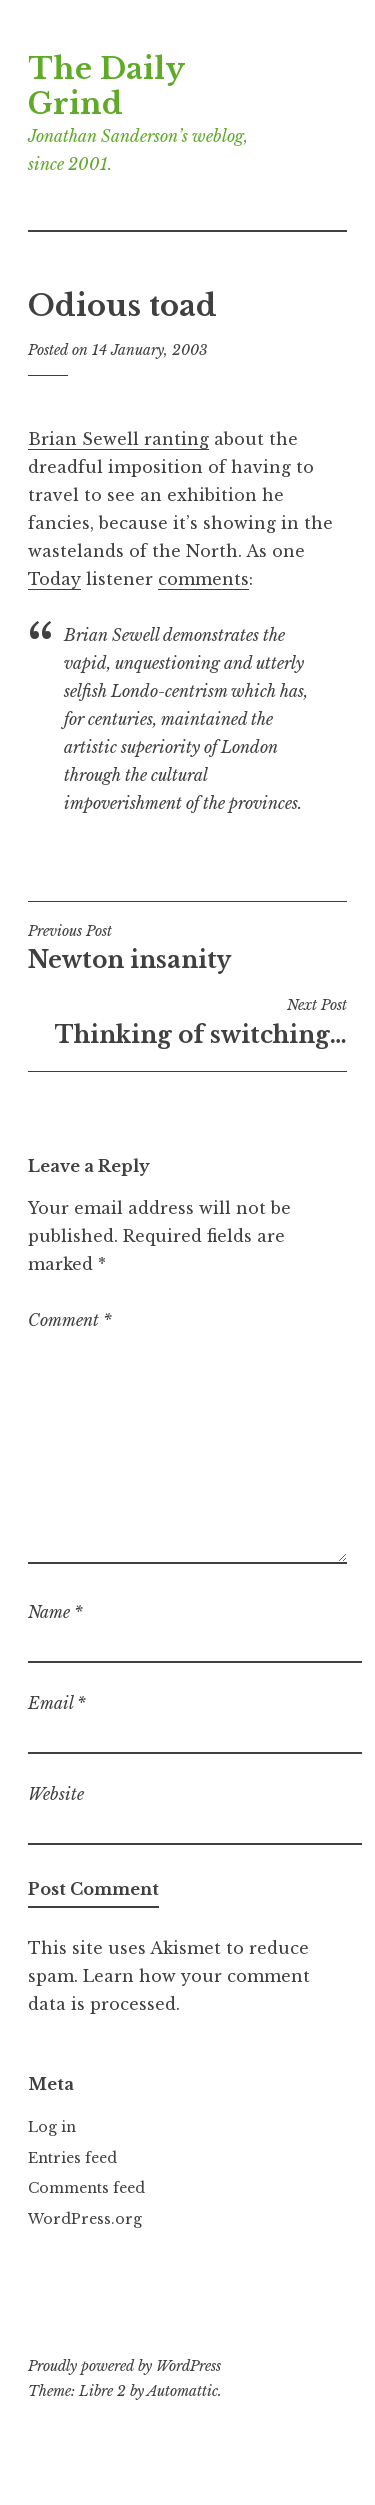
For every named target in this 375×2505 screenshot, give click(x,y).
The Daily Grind (106, 86)
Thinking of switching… (187, 1022)
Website (56, 1794)
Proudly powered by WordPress (124, 2366)
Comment (70, 1320)
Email (57, 1703)
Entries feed (72, 2158)
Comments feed (86, 2188)
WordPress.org (85, 2219)
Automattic (182, 2391)
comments (203, 579)
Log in (52, 2127)
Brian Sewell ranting (118, 439)
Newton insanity (187, 948)
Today (54, 579)
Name (55, 1612)
